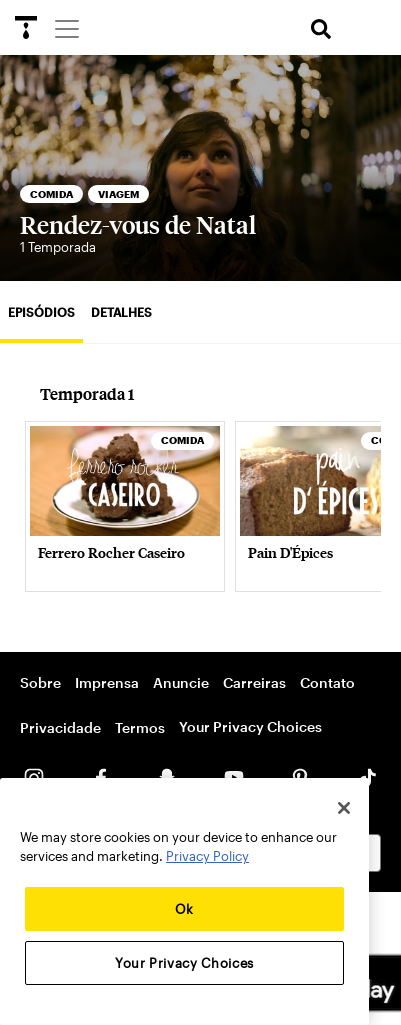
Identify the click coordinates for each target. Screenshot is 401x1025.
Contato (327, 682)
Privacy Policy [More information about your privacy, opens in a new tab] (207, 856)
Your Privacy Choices (250, 726)
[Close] (344, 808)
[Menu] (66, 28)
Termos (140, 727)
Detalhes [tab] (121, 312)
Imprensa (107, 682)
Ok (184, 909)
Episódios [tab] (41, 312)
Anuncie (181, 682)
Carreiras (254, 682)
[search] (321, 29)
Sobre (40, 682)
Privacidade (60, 727)
